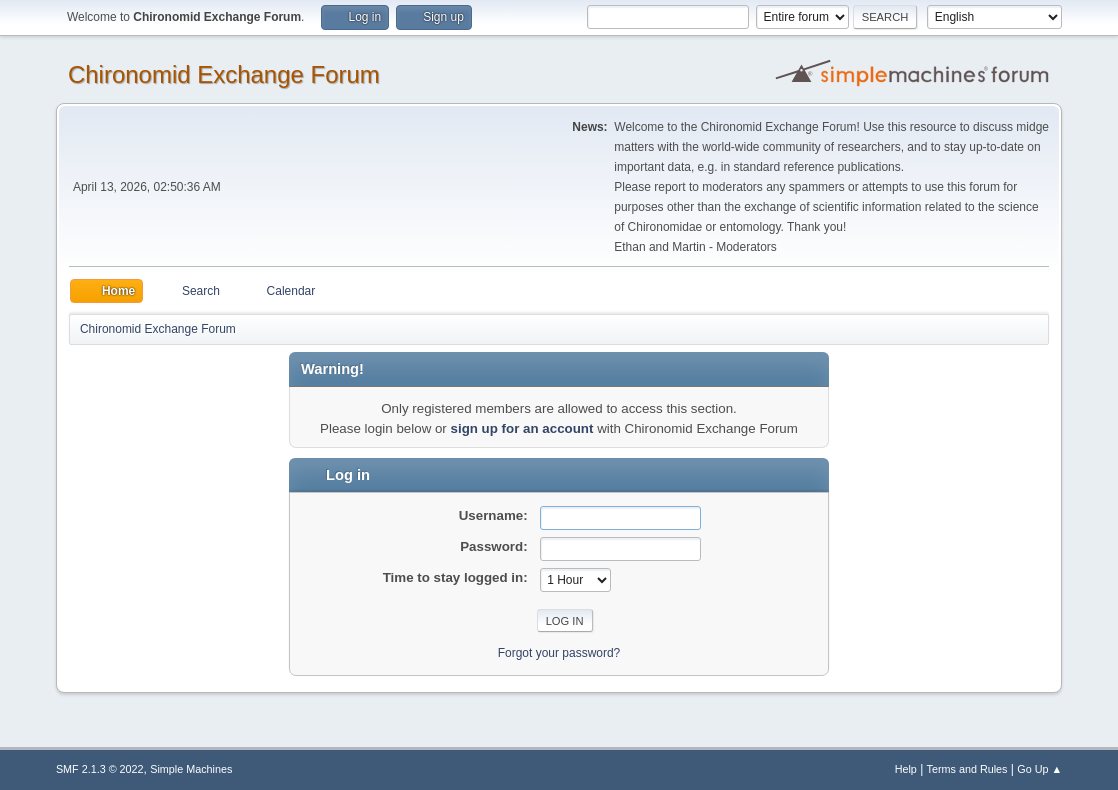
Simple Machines (191, 769)
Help (906, 769)
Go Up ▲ (1039, 769)
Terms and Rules (967, 769)
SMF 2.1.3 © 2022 (100, 769)
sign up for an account (522, 428)
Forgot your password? (559, 653)
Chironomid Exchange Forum (224, 74)
